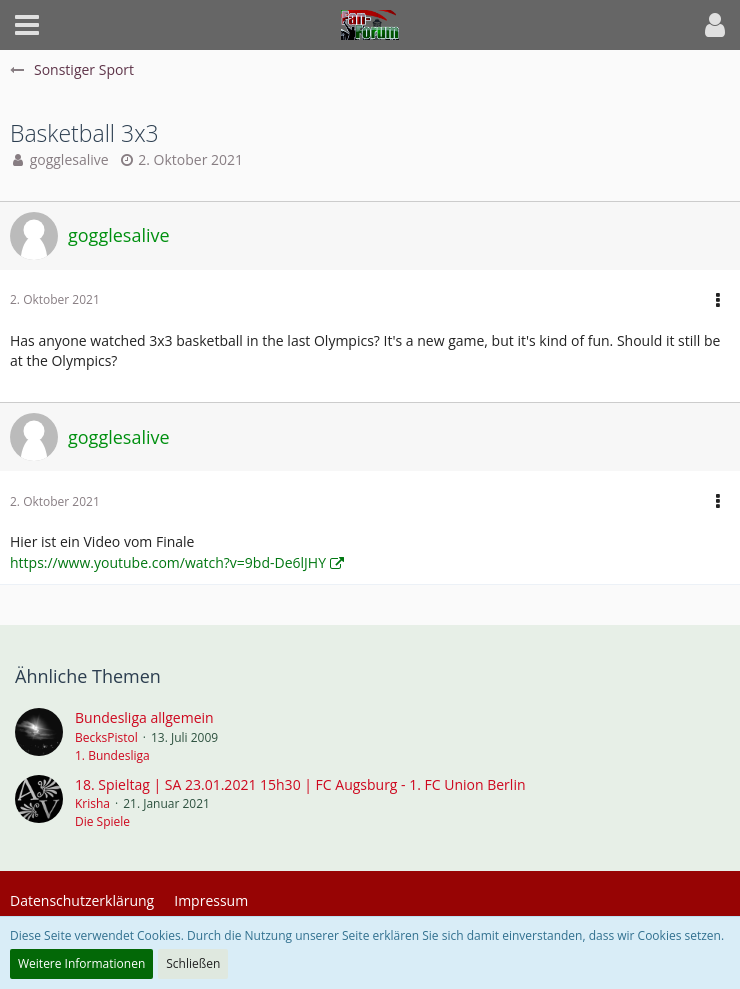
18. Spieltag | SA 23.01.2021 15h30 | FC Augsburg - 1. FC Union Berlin (300, 784)
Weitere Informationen (81, 963)
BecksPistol (106, 737)
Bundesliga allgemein (144, 717)
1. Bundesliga (112, 755)
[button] (27, 25)
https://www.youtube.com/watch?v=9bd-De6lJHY (168, 562)
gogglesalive (69, 159)
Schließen (193, 963)
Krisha (92, 803)
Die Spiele (102, 821)
